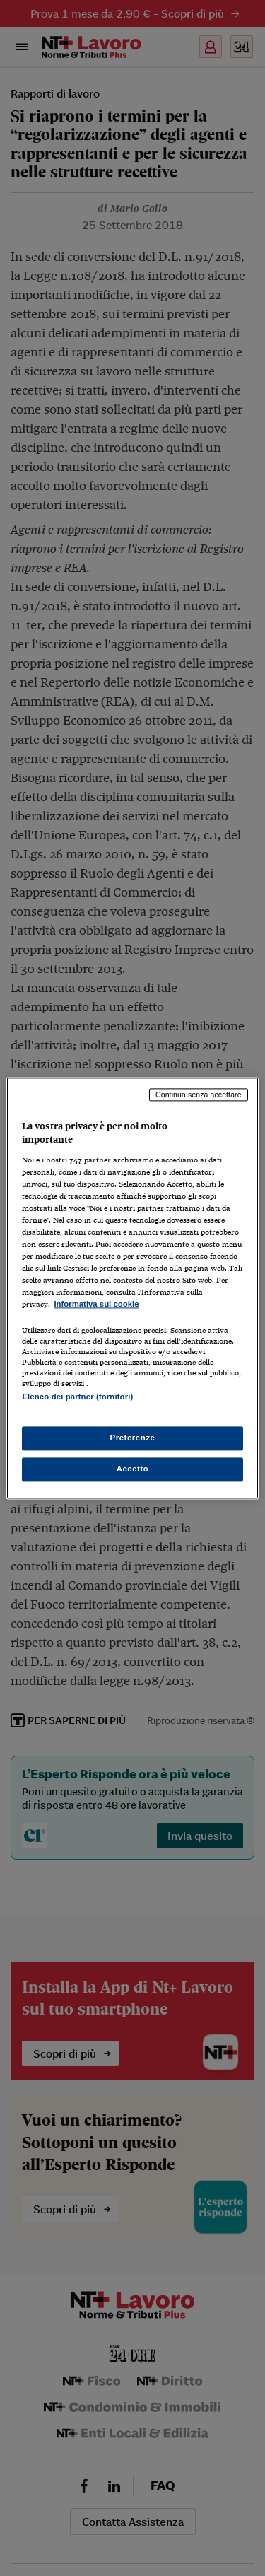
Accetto (133, 1468)
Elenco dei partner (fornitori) (77, 1396)
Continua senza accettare (198, 1094)
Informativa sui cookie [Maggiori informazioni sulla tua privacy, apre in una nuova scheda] (96, 1304)
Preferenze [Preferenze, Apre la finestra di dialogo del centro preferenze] (132, 1437)
